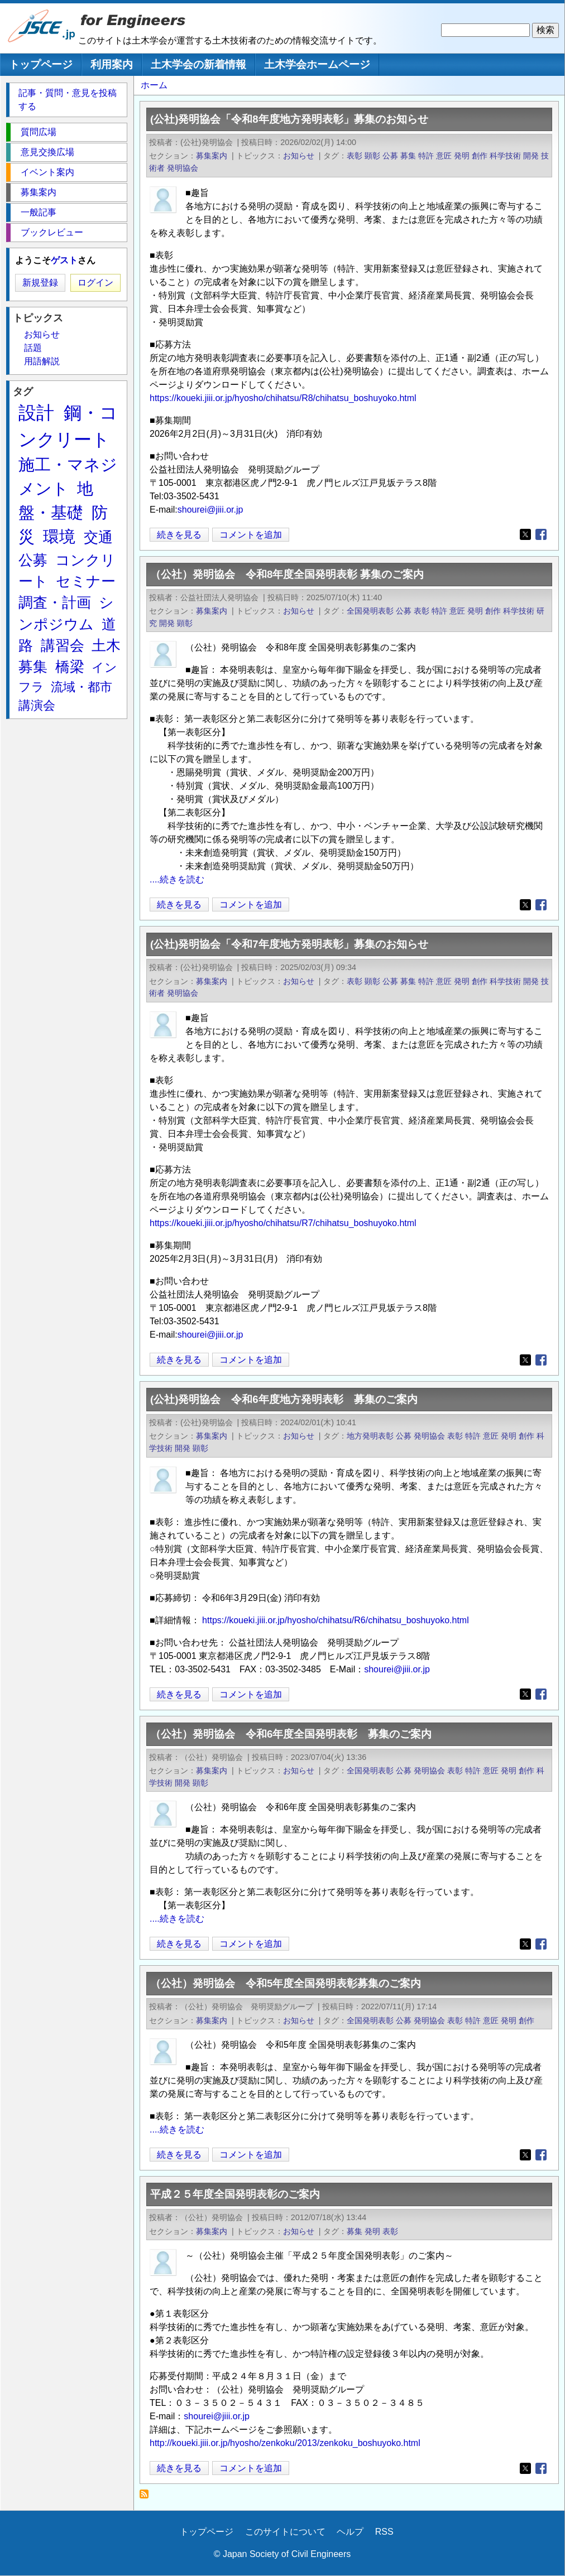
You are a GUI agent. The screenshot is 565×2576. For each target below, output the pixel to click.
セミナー (86, 581)
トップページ (41, 64)
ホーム (154, 85)
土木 (106, 645)
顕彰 (372, 155)
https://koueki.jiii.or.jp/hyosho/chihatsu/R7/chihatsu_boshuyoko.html (283, 1223)
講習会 (62, 645)
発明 (462, 155)
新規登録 (40, 282)
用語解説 (42, 361)
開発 (531, 155)
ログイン (95, 282)
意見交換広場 (47, 152)
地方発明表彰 (370, 1435)
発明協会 (182, 167)
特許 (426, 155)
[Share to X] (525, 534)
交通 (98, 537)
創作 (479, 155)
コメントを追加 (250, 534)
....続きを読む (177, 879)
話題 (33, 348)
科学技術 (505, 155)
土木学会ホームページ (317, 64)
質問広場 (38, 132)
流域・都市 (81, 687)
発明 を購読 (147, 2497)
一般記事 (38, 212)
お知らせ (298, 155)
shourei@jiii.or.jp (210, 509)
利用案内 (111, 64)
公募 (390, 155)
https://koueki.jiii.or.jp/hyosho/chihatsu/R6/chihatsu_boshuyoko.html (335, 1620)
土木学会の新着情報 (198, 64)
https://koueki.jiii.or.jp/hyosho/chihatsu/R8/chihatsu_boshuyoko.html (283, 398)
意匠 (444, 155)
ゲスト (64, 260)
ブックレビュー (52, 232)
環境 (59, 537)
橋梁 (69, 666)
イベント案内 (47, 172)
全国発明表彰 (370, 610)
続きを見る (179, 535)
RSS (384, 2531)
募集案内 (211, 155)
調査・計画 (54, 602)
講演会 (36, 705)
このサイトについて (285, 2531)
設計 (36, 413)
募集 (408, 155)
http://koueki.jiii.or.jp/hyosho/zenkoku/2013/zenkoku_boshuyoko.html (285, 2443)
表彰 (354, 155)
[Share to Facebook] (541, 534)
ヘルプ (350, 2531)
